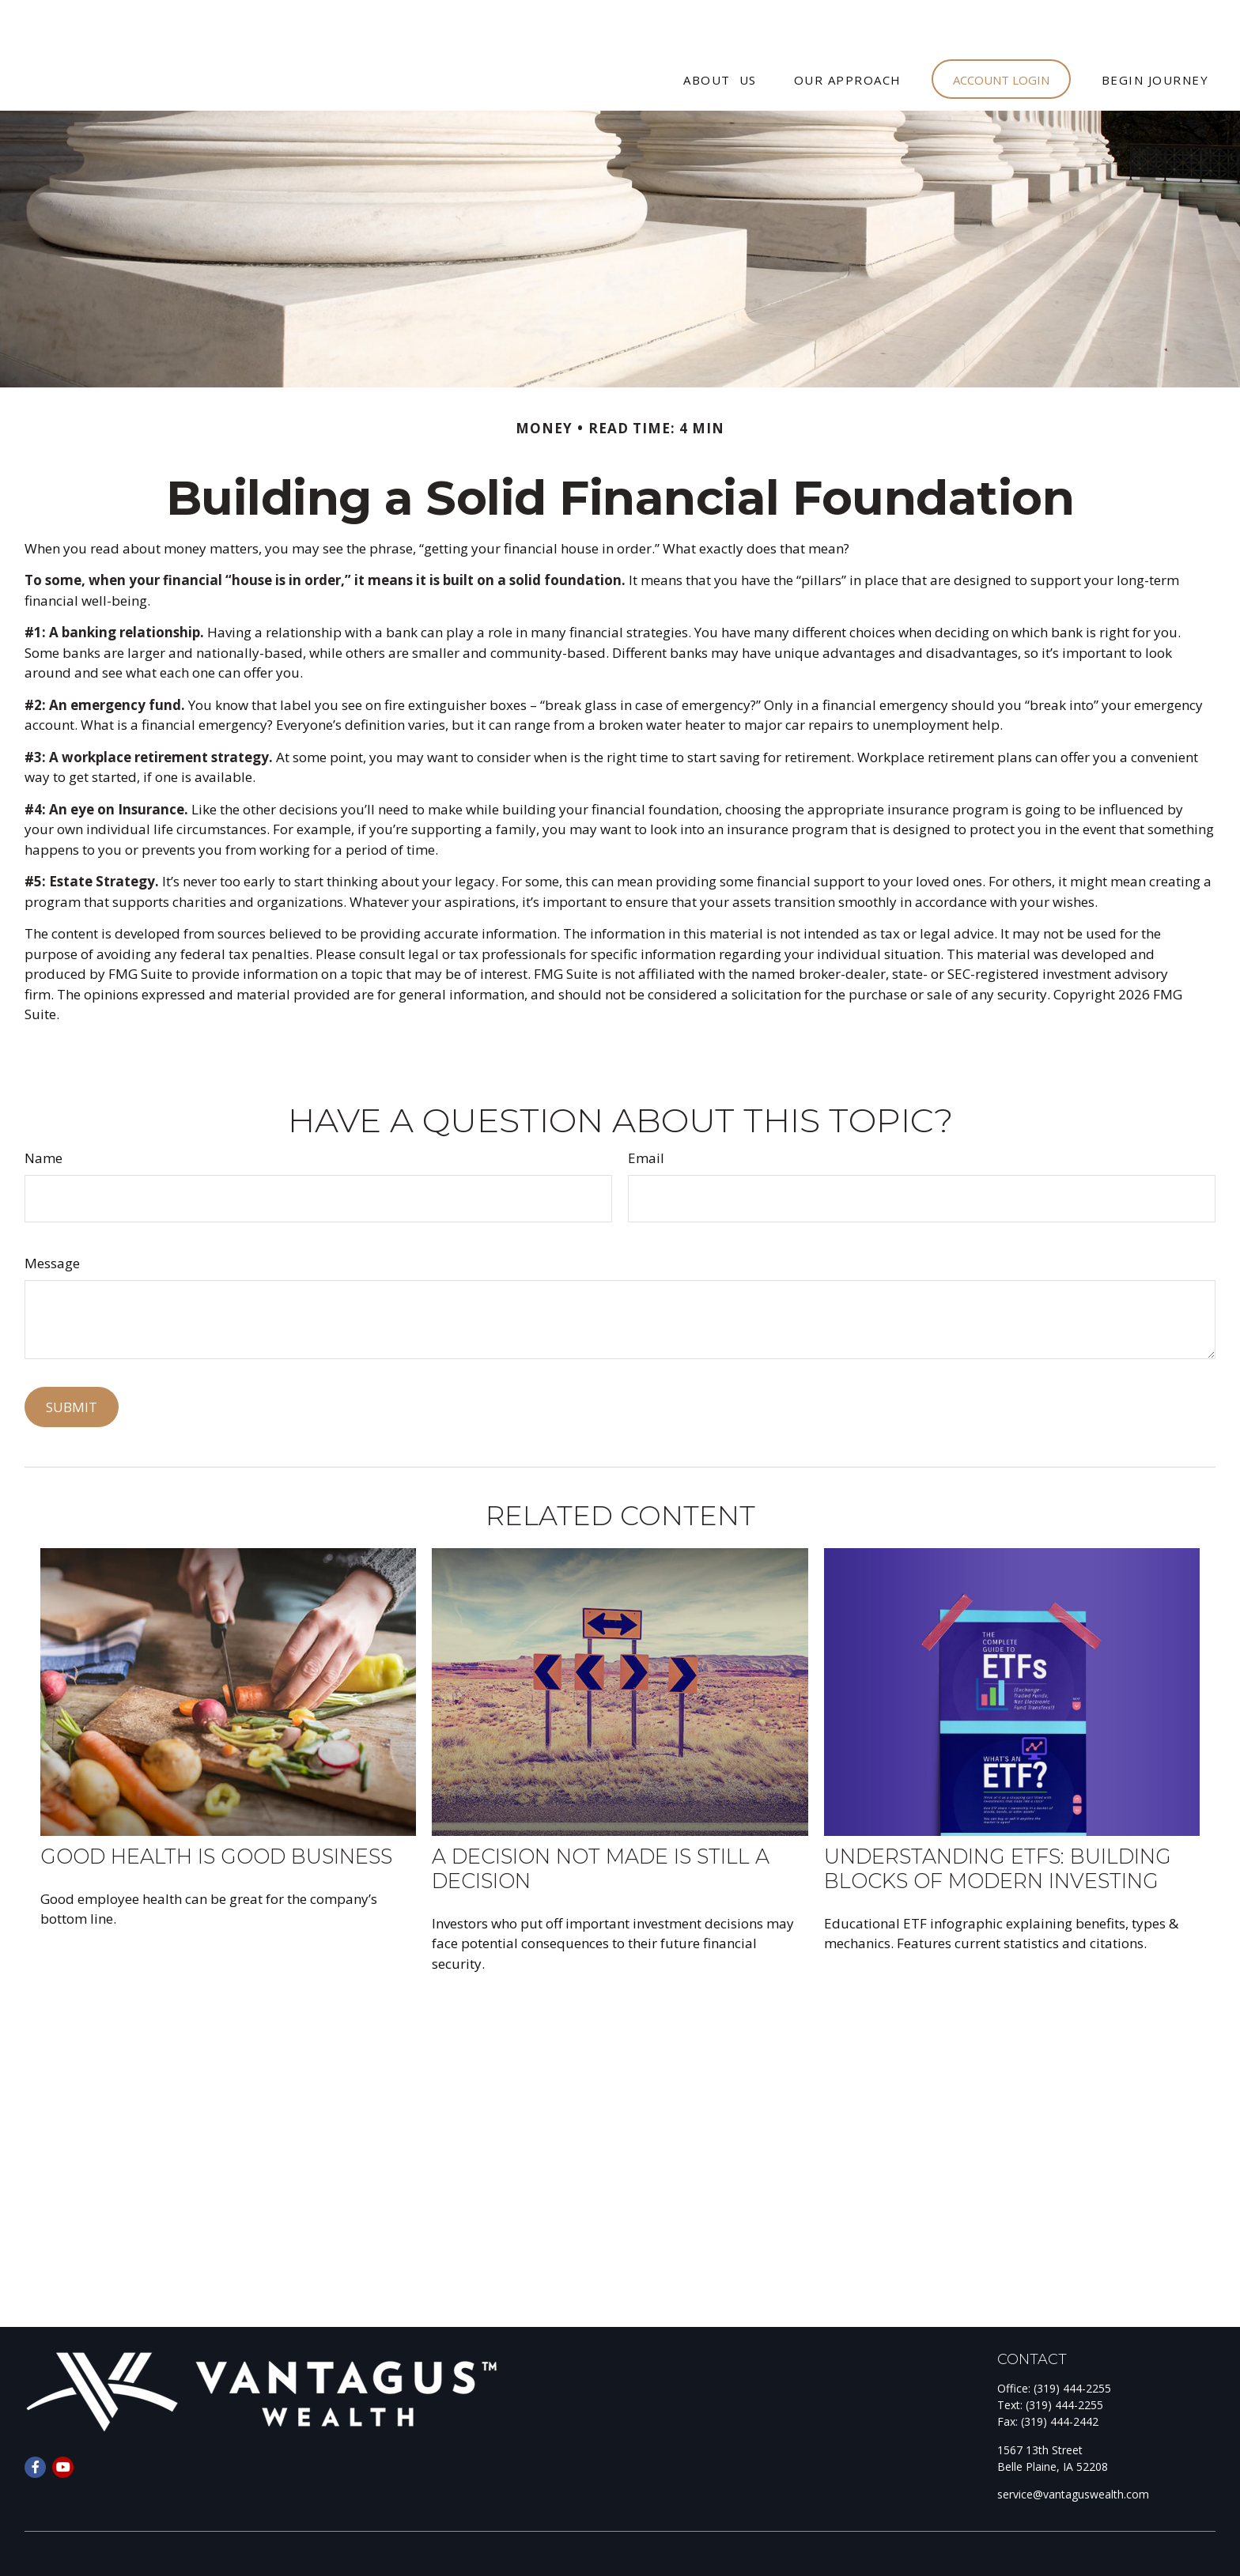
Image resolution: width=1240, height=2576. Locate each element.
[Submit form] (72, 1359)
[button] (720, 32)
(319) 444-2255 (1072, 2340)
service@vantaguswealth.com (1073, 2446)
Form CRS (82, 2544)
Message (52, 1216)
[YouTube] (63, 2420)
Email (646, 1110)
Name (43, 1110)
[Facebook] (35, 2420)
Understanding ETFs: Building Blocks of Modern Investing (997, 1820)
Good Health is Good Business (216, 1808)
